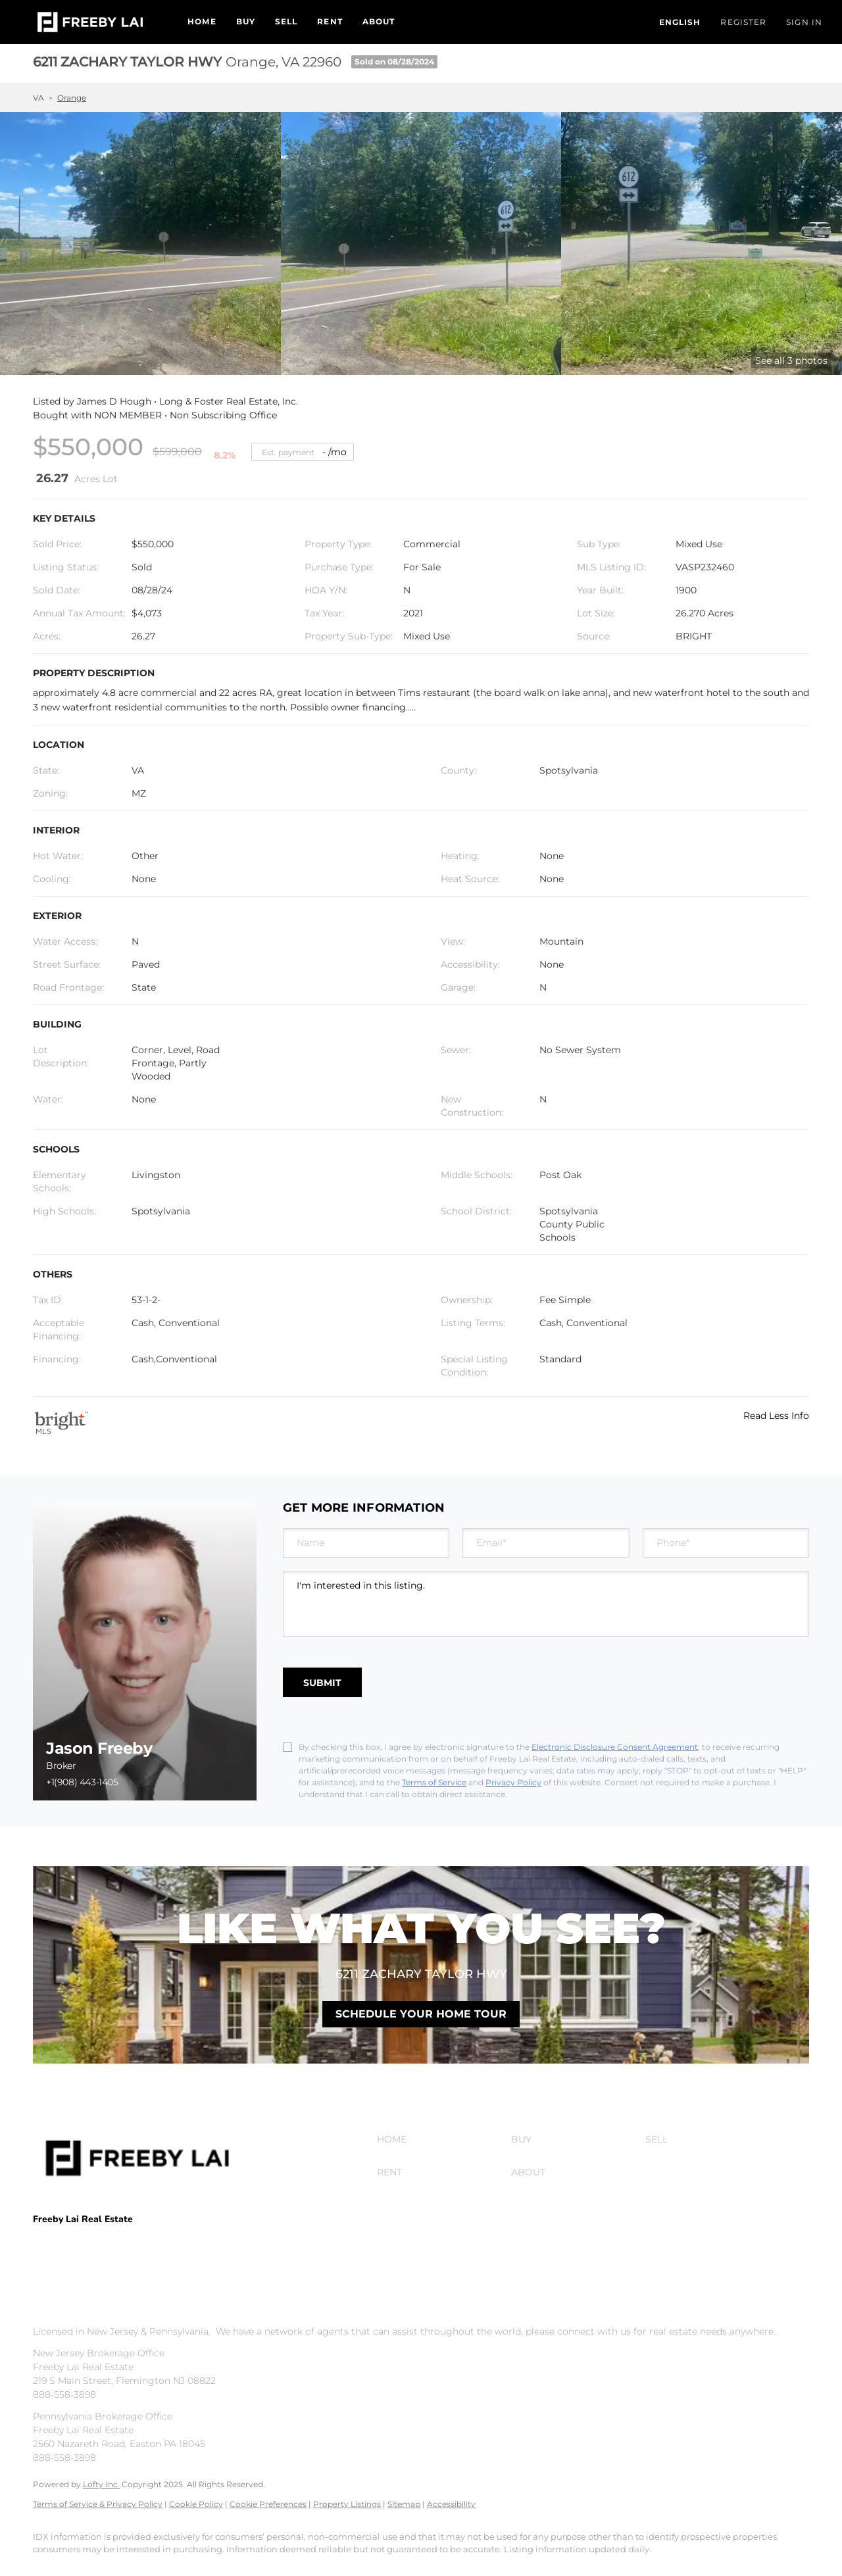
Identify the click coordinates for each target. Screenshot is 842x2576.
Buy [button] (245, 21)
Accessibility (451, 2504)
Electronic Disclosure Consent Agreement (615, 1747)
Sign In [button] (804, 22)
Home (201, 21)
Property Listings (347, 2504)
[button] (90, 22)
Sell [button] (286, 21)
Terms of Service (434, 1782)
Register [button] (743, 22)
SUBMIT (322, 1683)
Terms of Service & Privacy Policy (97, 2504)
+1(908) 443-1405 (82, 1782)
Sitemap (403, 2504)
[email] (545, 1543)
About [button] (378, 21)
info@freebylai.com (168, 2259)
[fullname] (366, 1543)
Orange (71, 98)
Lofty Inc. (101, 2484)
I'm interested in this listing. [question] (546, 1604)
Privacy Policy (513, 1782)
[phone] (726, 1543)
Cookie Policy (196, 2504)
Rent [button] (329, 21)
